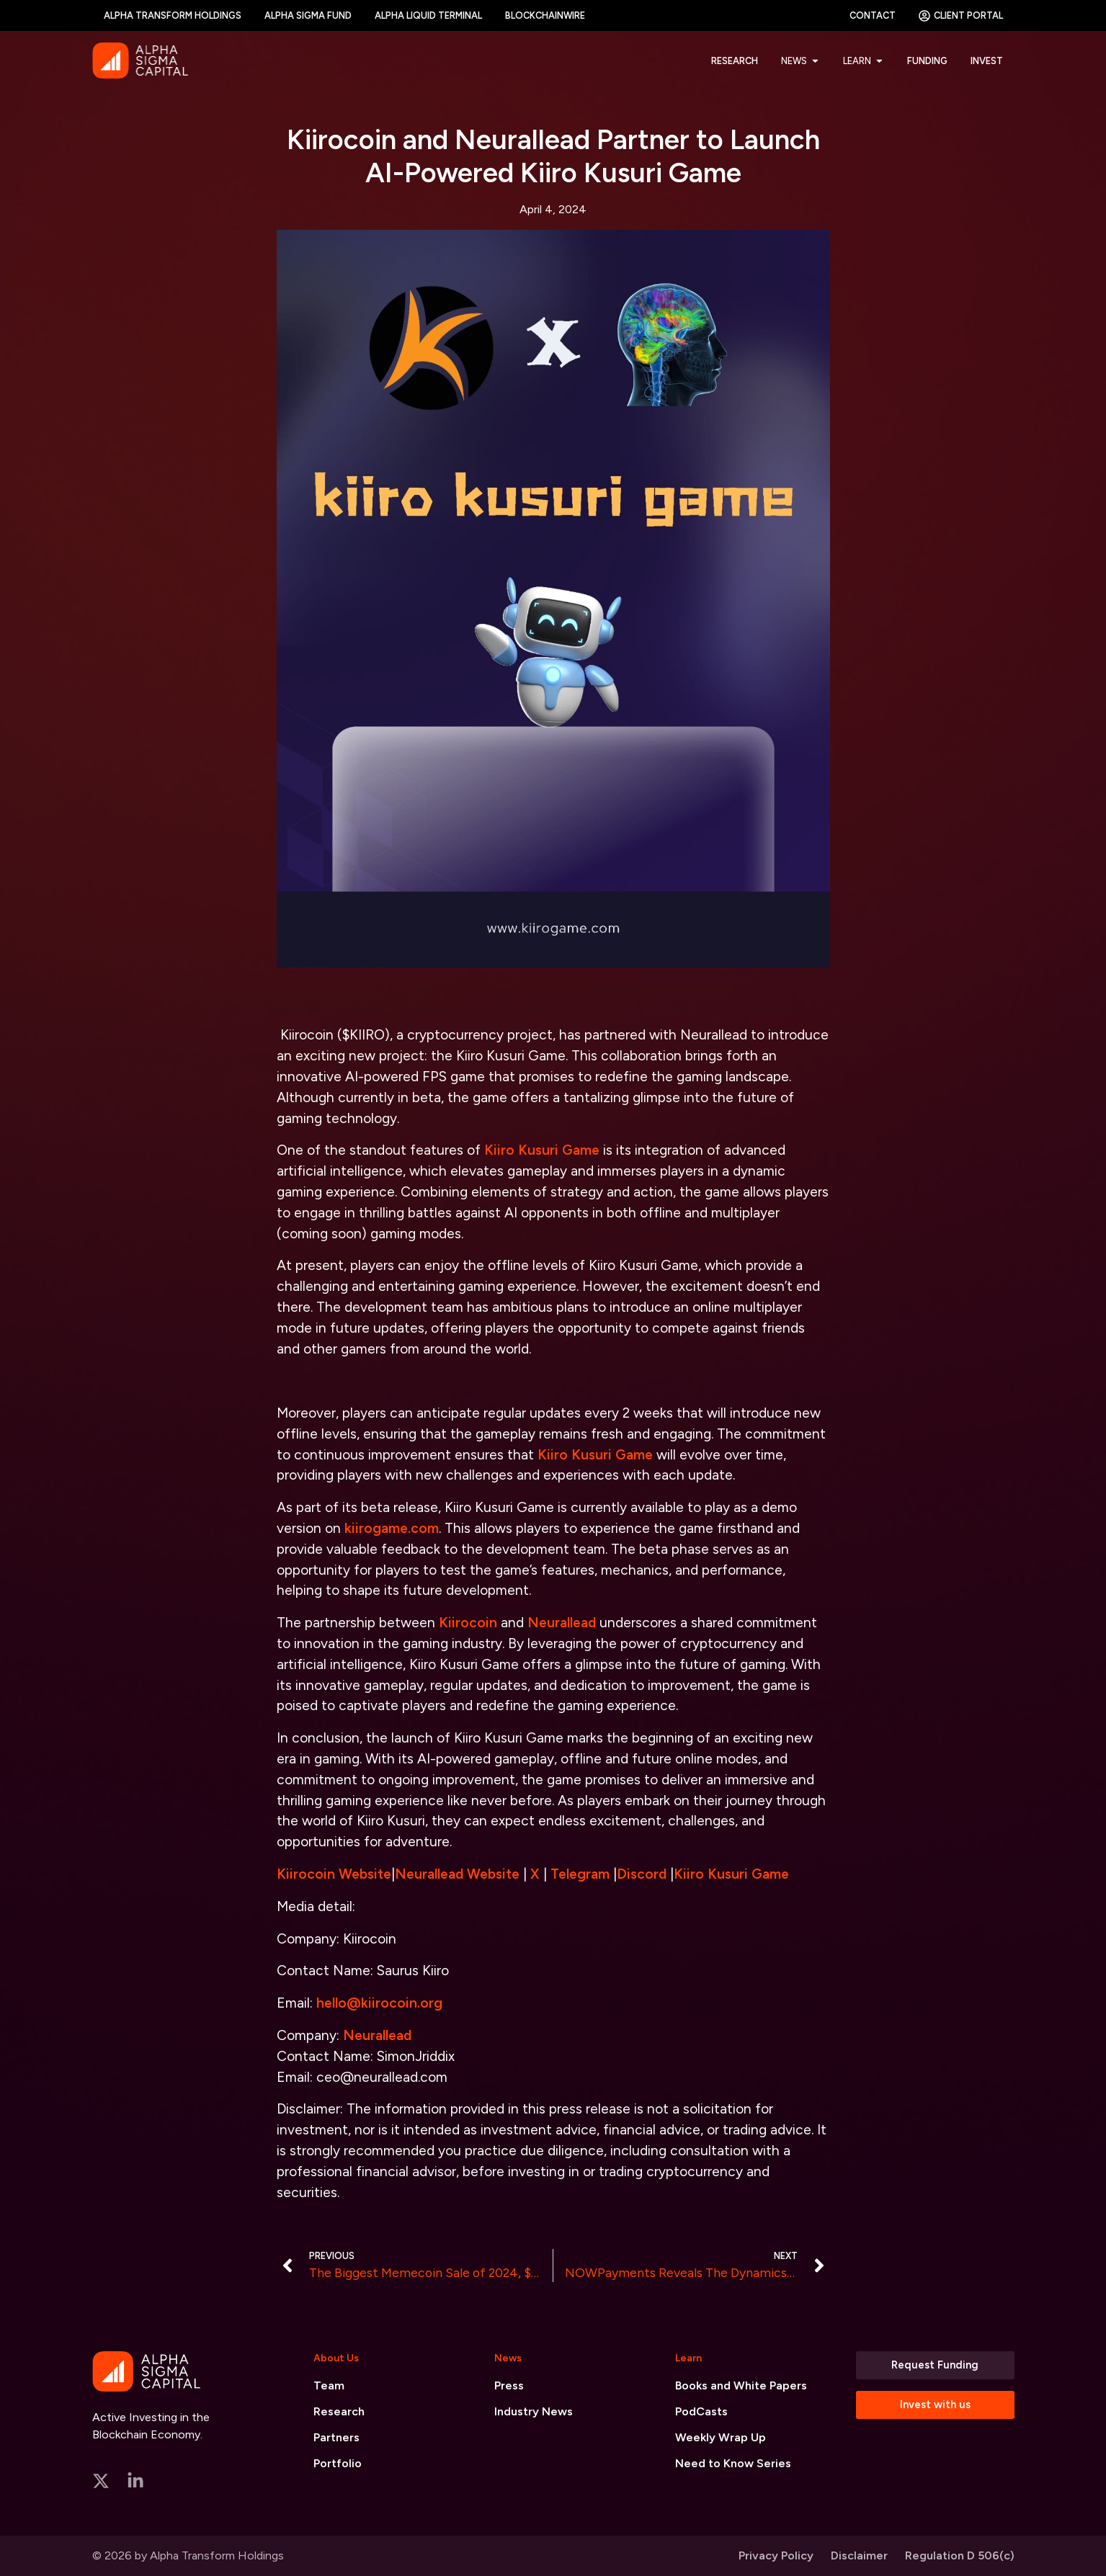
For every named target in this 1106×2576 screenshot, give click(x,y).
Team (328, 2385)
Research (339, 2411)
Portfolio (337, 2463)
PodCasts (701, 2411)
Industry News (533, 2411)
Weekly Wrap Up (720, 2437)
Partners (336, 2437)
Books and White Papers (741, 2385)
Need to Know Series (733, 2463)
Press (509, 2385)
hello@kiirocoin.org (379, 2003)
